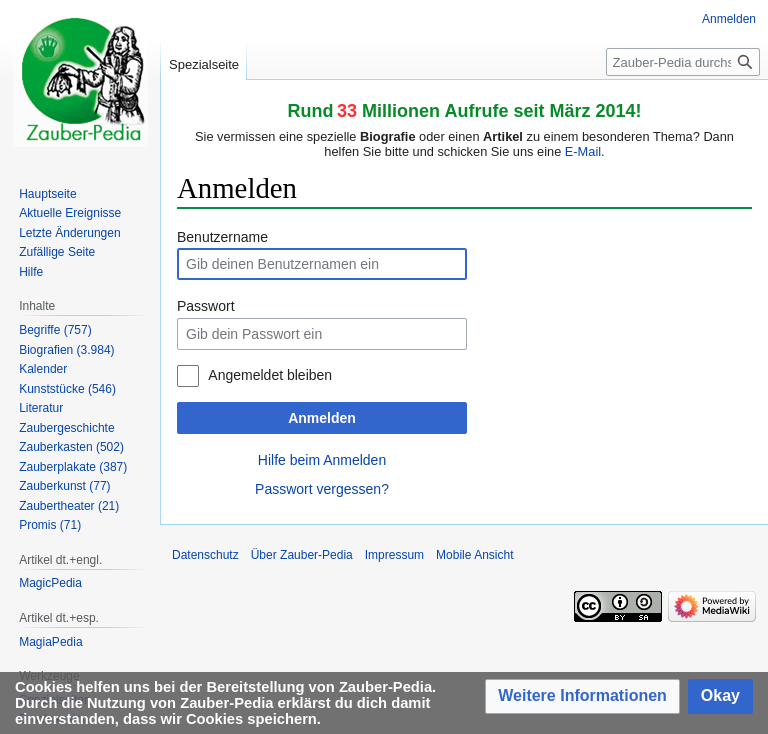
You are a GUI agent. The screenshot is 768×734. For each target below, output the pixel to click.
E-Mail (583, 151)
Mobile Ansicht (474, 555)
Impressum (394, 555)
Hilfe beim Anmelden (322, 460)
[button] (582, 696)
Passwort (206, 306)
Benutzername (222, 237)
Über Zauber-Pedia (302, 555)
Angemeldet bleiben (270, 375)
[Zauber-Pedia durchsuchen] (683, 62)
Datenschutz (205, 555)
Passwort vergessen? (322, 489)
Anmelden (322, 418)
